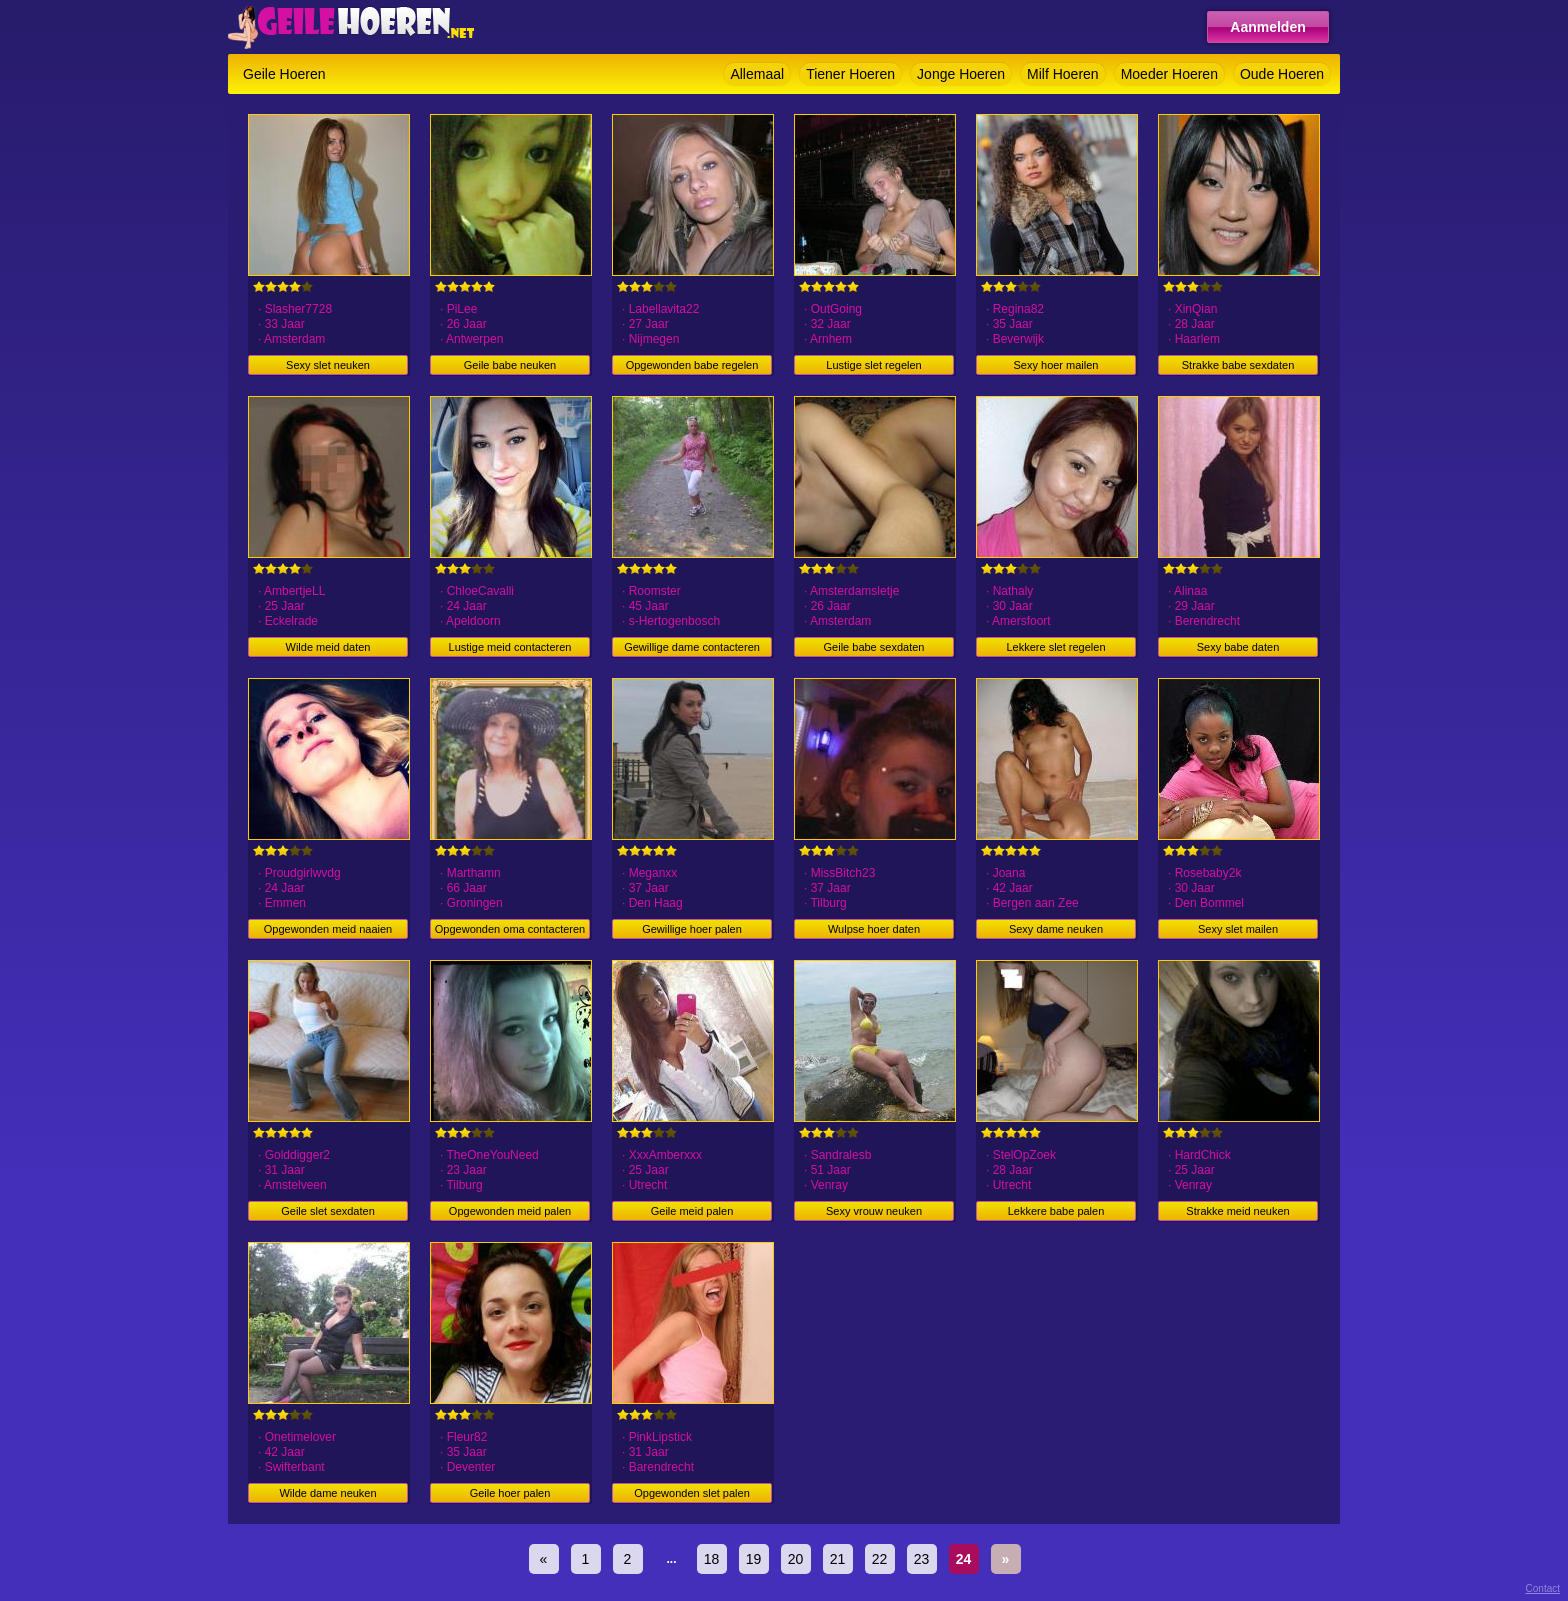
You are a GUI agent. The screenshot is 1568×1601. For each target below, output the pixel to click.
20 (796, 1559)
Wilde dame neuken (327, 1493)
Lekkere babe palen (1056, 1211)
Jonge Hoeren (961, 74)
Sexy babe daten (1238, 647)
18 (712, 1559)
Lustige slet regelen (873, 365)
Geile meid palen (692, 1211)
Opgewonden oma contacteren (510, 929)
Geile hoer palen (510, 1493)
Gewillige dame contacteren (692, 647)
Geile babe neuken (510, 365)
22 (880, 1559)
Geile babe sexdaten (874, 647)
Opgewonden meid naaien (328, 929)
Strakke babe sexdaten (1238, 365)
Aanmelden (1267, 27)
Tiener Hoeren (850, 74)
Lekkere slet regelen (1055, 647)
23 (922, 1559)
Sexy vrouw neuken (874, 1211)
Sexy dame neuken (1056, 929)
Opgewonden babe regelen (692, 365)
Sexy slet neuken (328, 365)
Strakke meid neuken (1237, 1211)
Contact (1543, 1588)
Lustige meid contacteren (510, 647)
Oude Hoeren (1282, 74)
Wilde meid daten (328, 647)
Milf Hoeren (1063, 74)
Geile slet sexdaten (328, 1211)
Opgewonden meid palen (510, 1211)
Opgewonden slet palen (692, 1493)
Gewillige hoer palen (692, 929)
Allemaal (757, 74)
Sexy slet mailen (1238, 929)
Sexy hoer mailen (1056, 365)
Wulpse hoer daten (874, 929)
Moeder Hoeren (1169, 74)
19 (754, 1559)
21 (838, 1559)
